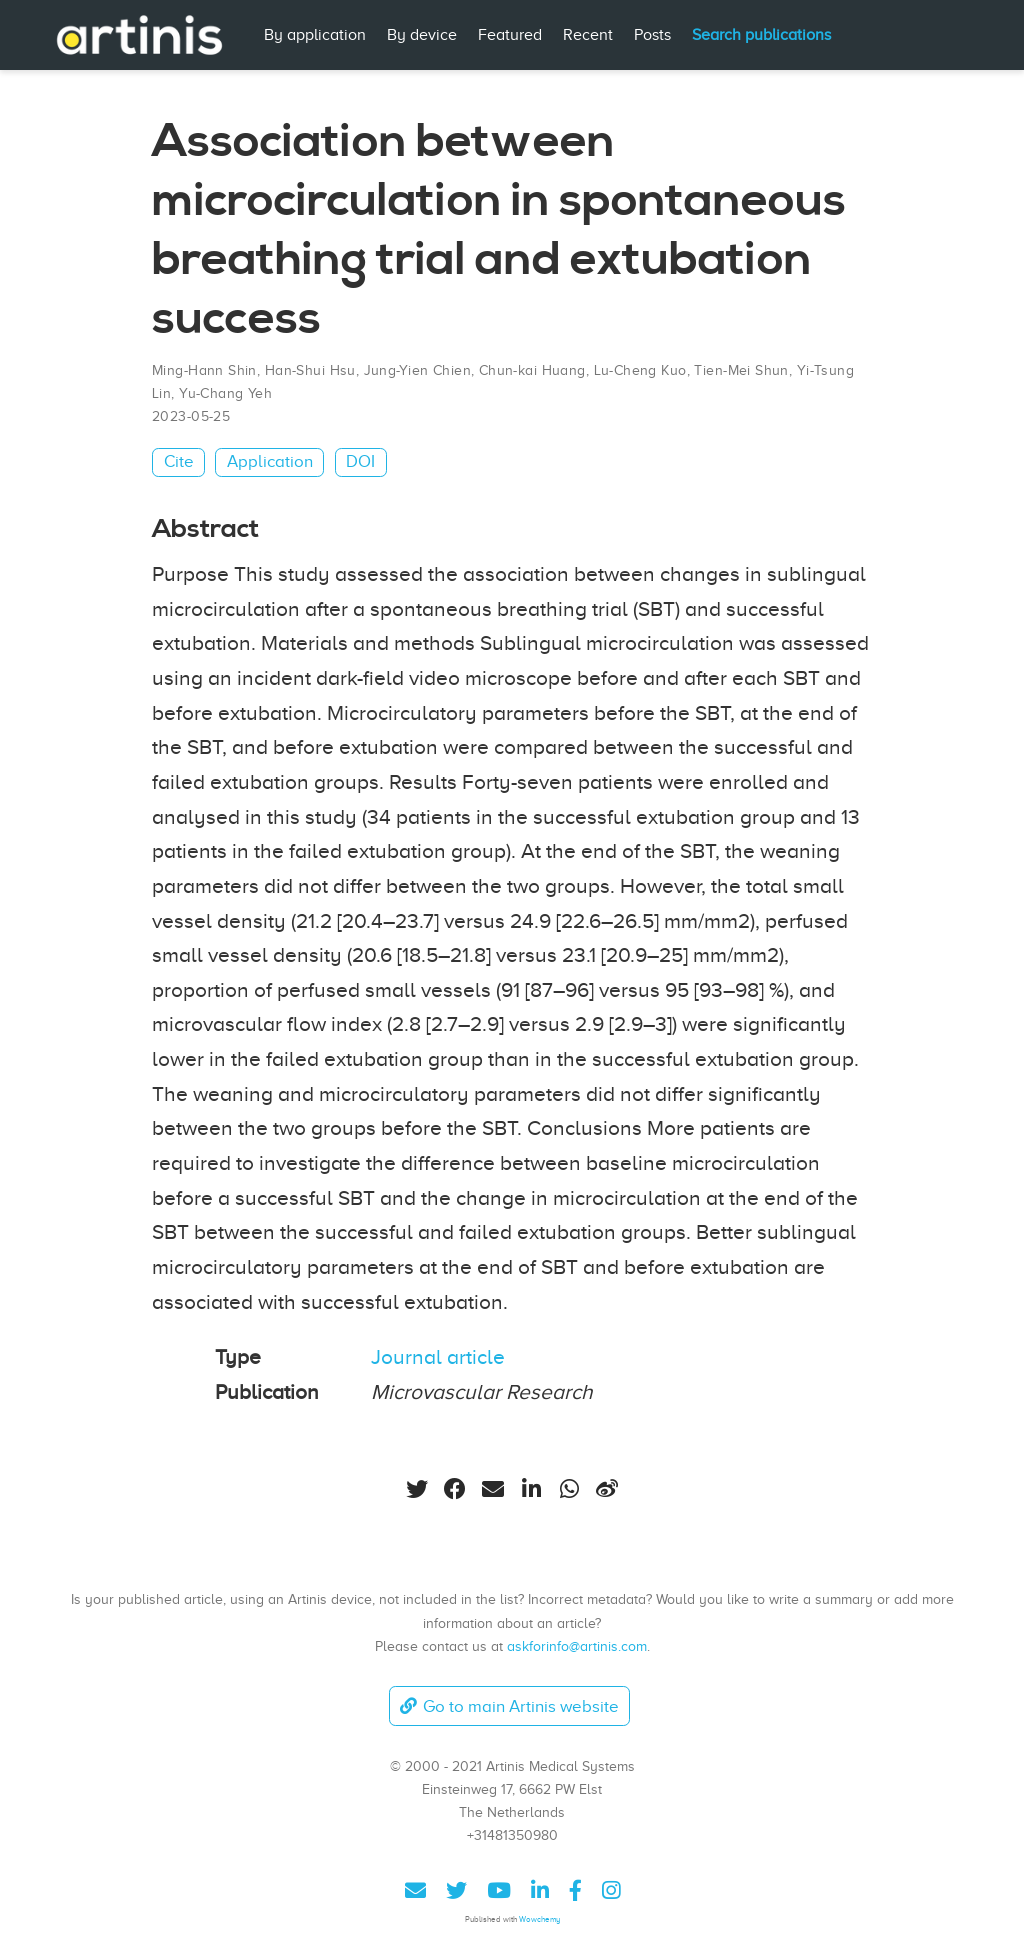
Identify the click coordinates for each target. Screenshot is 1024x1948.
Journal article (438, 1357)
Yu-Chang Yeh (225, 393)
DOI (360, 461)
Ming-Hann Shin (204, 370)
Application (270, 461)
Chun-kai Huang (532, 370)
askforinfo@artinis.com (577, 1646)
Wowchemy (539, 1919)
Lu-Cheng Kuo (640, 370)
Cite (179, 461)
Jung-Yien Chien (417, 370)
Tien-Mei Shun (741, 370)
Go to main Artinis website (509, 1706)
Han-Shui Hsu (310, 370)
